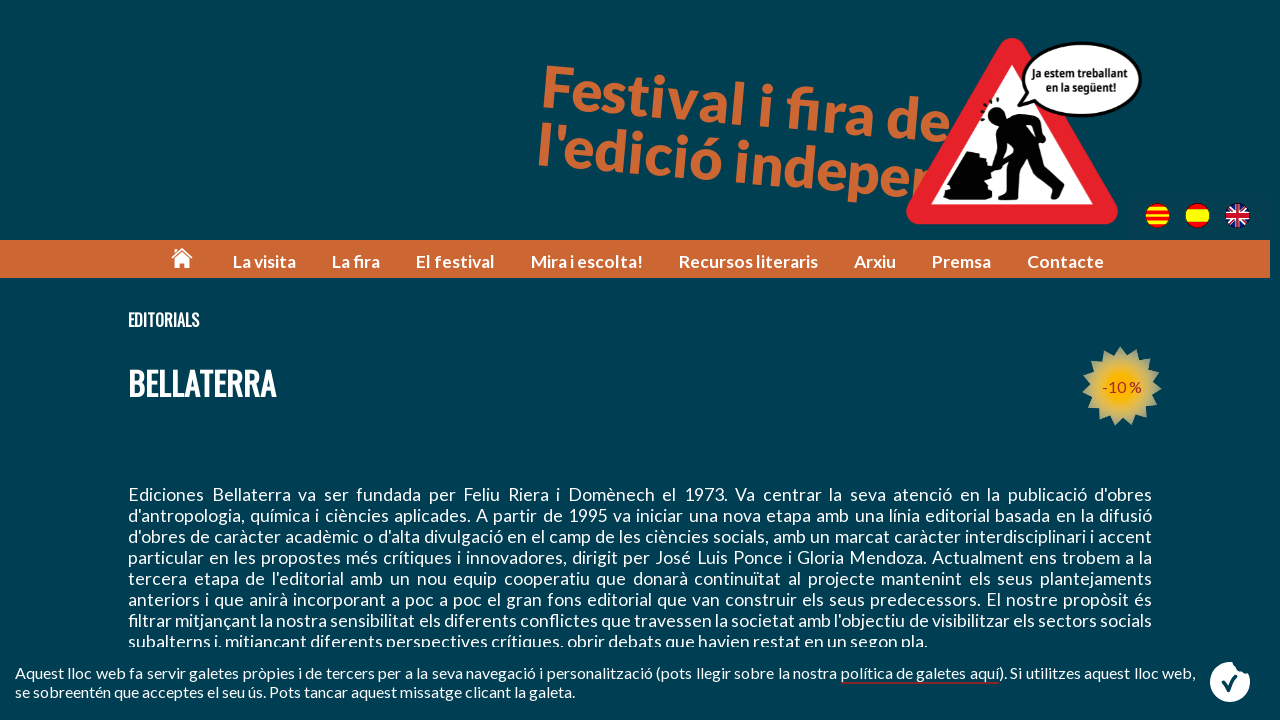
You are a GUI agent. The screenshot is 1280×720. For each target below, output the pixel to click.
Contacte (1068, 262)
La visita (271, 262)
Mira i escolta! (591, 262)
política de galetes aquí (920, 672)
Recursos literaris (752, 262)
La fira (363, 262)
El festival (461, 262)
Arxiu (878, 262)
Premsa (964, 262)
